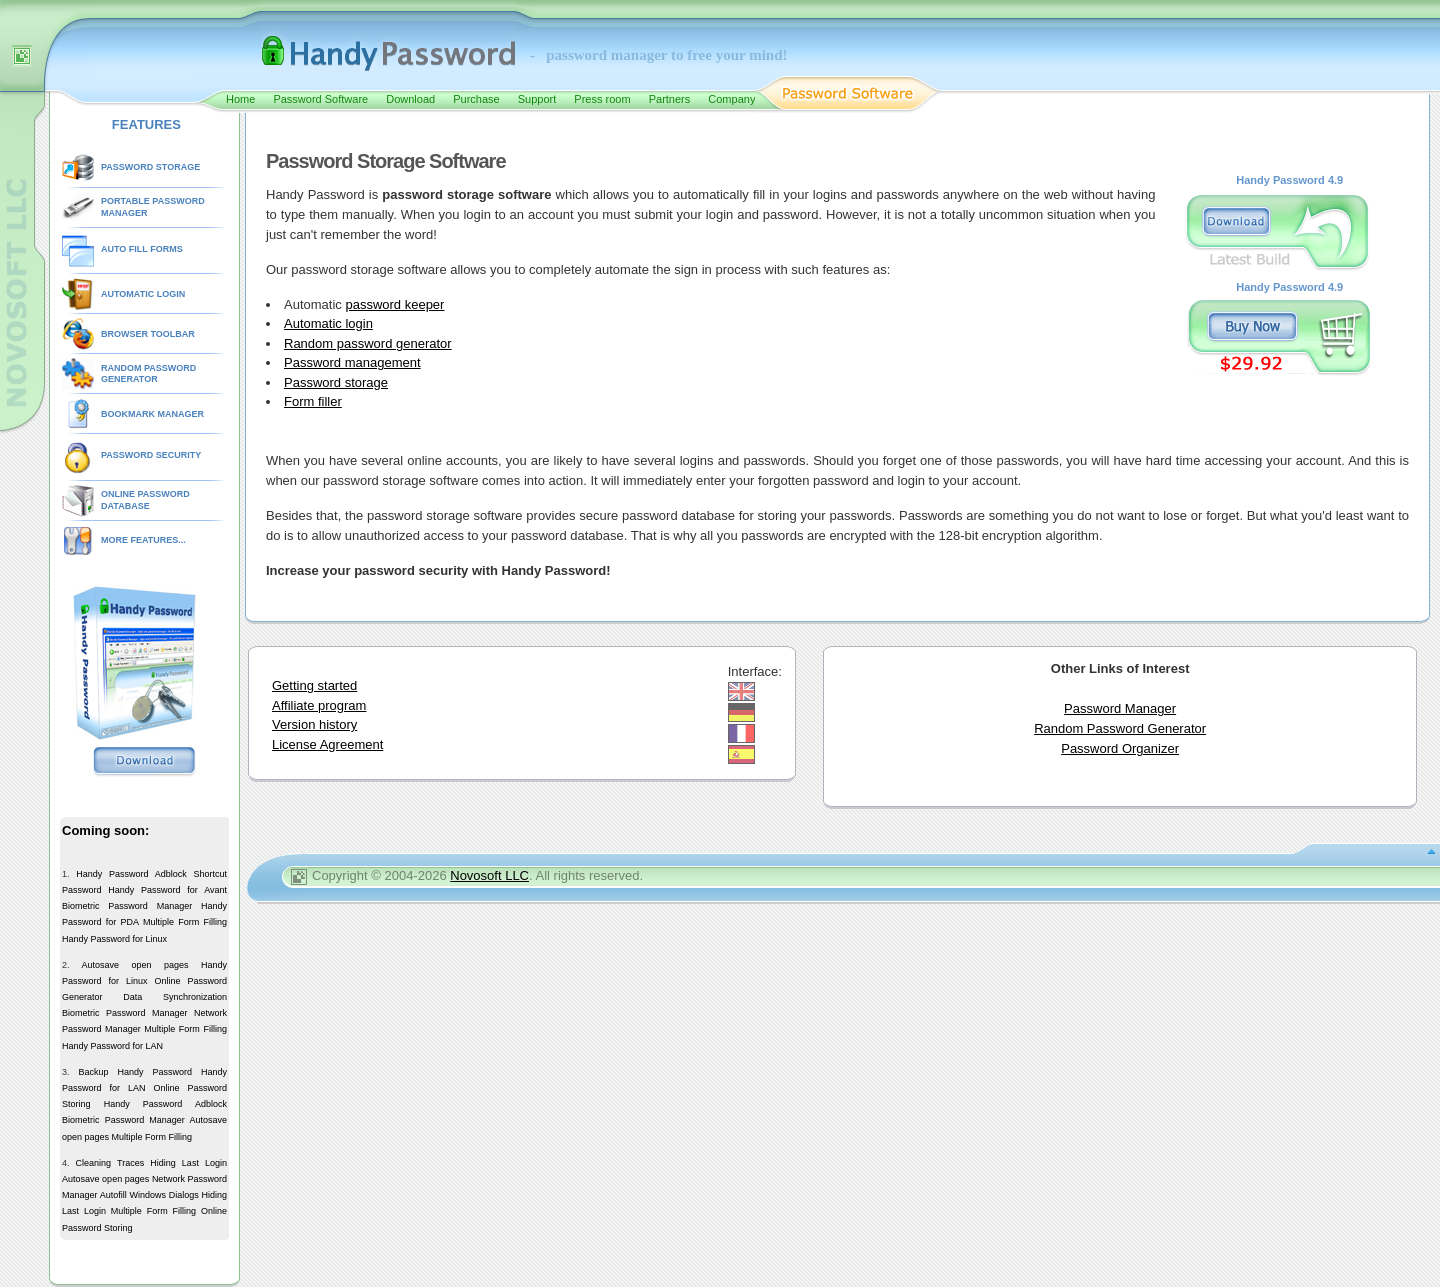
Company (731, 99)
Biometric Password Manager (127, 906)
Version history (314, 724)
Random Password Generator (1120, 728)
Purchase (476, 99)
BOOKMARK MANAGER (152, 414)
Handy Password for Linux (114, 939)
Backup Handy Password (135, 1072)
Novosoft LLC (489, 875)
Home (240, 99)
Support (537, 99)
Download (410, 99)
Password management (352, 362)
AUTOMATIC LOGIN (143, 294)
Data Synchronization (175, 997)
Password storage (336, 382)
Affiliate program (319, 705)
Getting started (314, 685)
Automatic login (328, 323)
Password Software (320, 99)
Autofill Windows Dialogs (149, 1195)
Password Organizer (1120, 748)
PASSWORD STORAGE (150, 167)
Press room (602, 99)
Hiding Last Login (188, 1163)
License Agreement (327, 744)
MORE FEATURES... (143, 540)
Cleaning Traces (110, 1163)
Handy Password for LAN (112, 1046)
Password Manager (1120, 708)
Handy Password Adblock (131, 874)
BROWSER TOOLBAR (148, 334)
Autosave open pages (134, 965)
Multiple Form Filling (185, 922)
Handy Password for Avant (167, 890)
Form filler (313, 401)
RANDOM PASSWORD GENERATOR (148, 374)
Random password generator (368, 343)
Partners (670, 99)
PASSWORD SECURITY (151, 455)
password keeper (394, 304)
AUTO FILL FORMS (142, 249)
